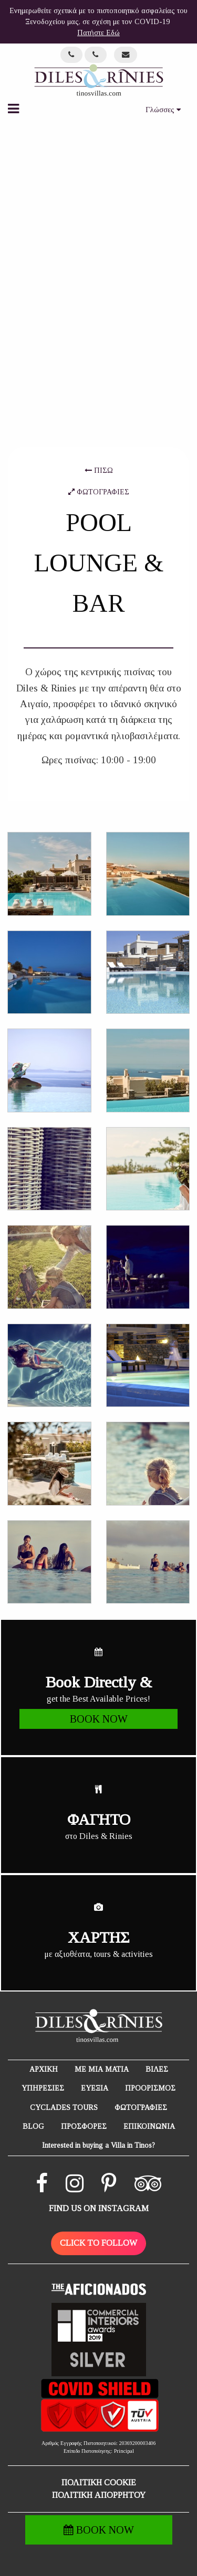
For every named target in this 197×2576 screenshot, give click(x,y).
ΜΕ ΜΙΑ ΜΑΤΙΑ (102, 2069)
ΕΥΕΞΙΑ (94, 2088)
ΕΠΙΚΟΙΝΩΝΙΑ (149, 2126)
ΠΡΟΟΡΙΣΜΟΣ (150, 2088)
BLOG (33, 2126)
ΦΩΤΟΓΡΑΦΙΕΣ (98, 492)
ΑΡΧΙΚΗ (43, 2069)
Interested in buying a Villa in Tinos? (98, 2145)
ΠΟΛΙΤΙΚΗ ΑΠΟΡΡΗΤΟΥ (99, 2495)
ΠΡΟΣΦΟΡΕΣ (84, 2126)
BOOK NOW (99, 2530)
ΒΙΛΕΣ (157, 2069)
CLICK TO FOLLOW (98, 2242)
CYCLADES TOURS (64, 2108)
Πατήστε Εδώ (98, 33)
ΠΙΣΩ (99, 470)
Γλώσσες (163, 109)
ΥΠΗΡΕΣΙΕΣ (43, 2088)
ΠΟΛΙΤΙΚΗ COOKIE (98, 2482)
